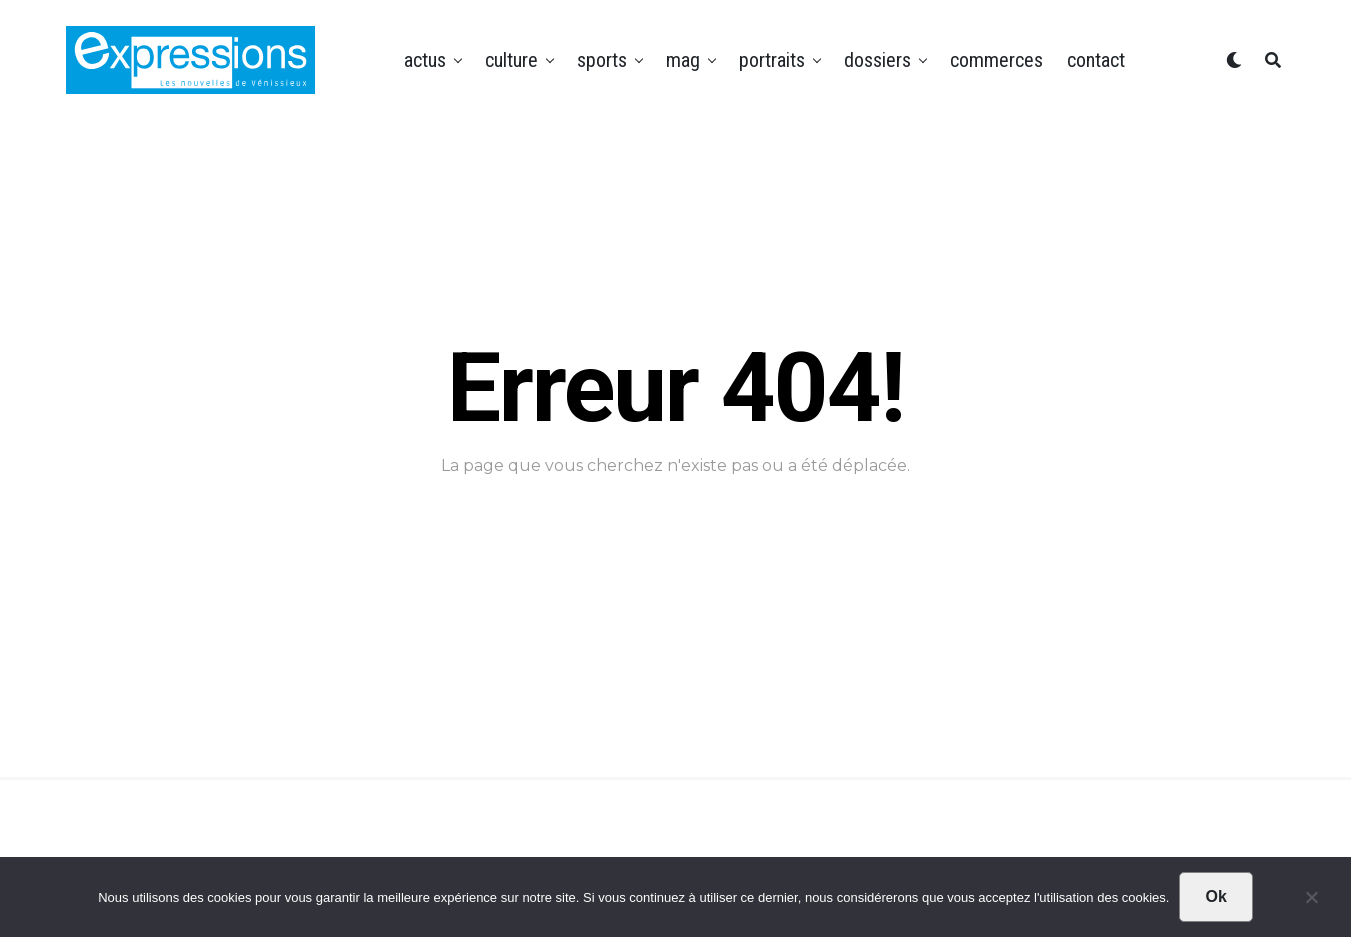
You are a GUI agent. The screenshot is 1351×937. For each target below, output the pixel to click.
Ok (1215, 896)
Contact (1096, 60)
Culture (511, 60)
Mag (683, 60)
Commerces (996, 60)
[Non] (1311, 902)
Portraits (772, 60)
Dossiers (877, 60)
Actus (425, 60)
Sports (602, 60)
